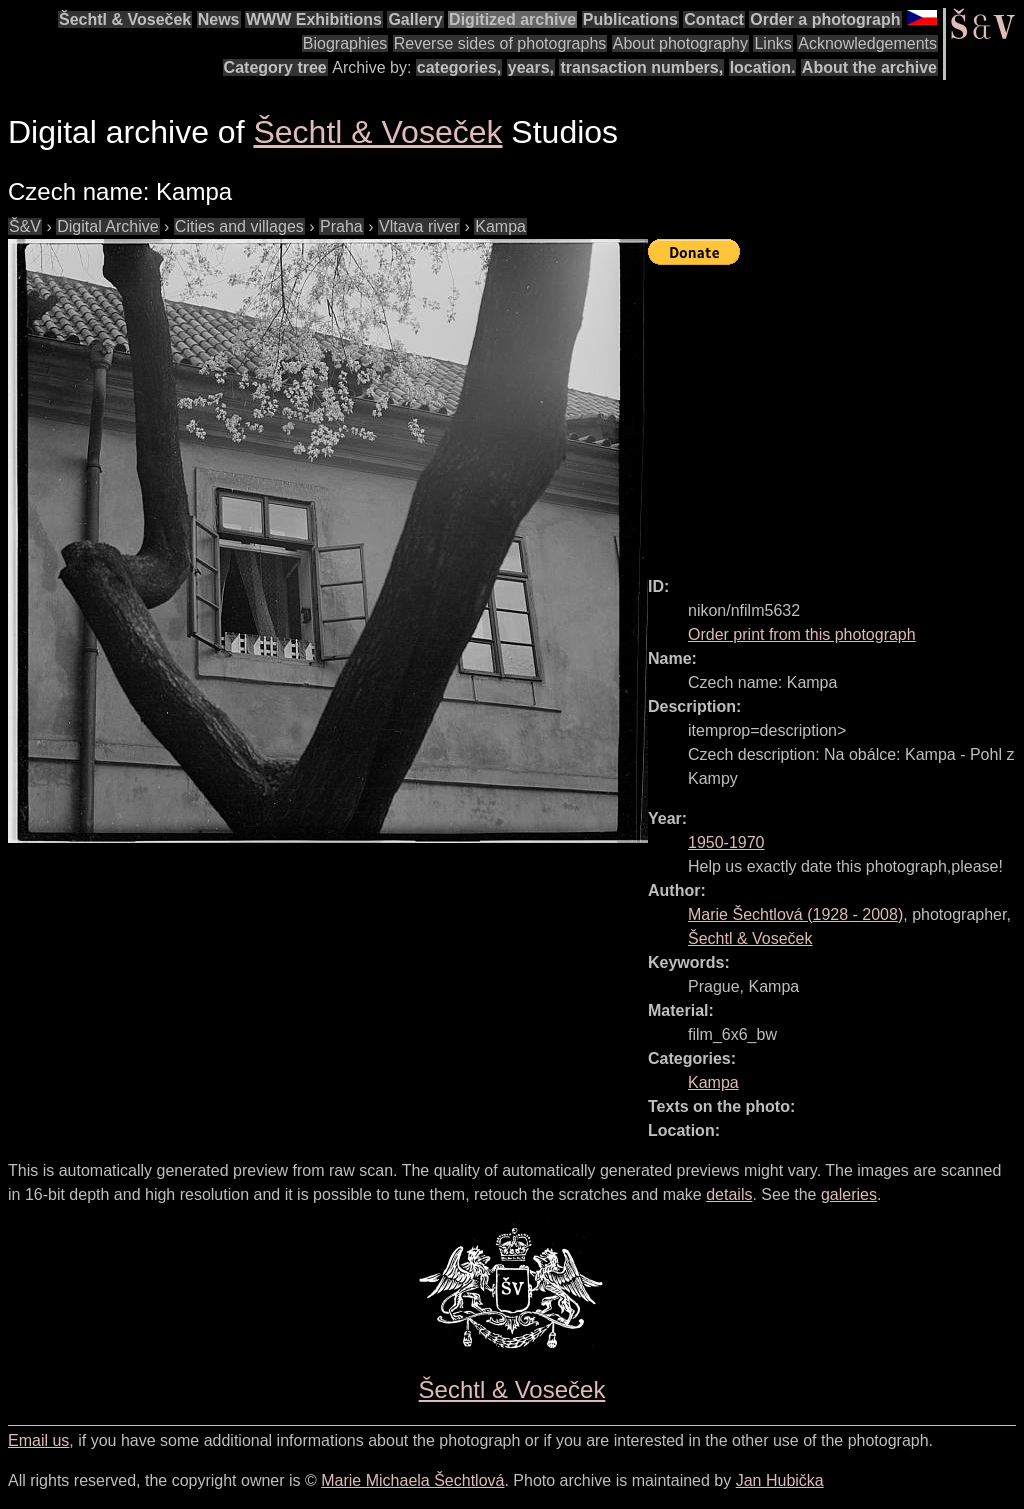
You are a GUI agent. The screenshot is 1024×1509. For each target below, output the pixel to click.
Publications (630, 19)
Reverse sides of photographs (500, 43)
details (729, 1194)
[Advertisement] (836, 412)
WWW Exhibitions (314, 19)
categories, (459, 67)
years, (531, 67)
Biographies (345, 43)
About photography (680, 43)
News (219, 19)
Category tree (275, 67)
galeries (849, 1194)
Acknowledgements (867, 43)
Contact (714, 19)
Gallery (415, 19)
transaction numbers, (641, 67)
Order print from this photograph (802, 634)
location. (763, 67)
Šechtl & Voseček (125, 19)
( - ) (795, 914)
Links (772, 43)
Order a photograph (825, 19)
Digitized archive (512, 19)
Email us (38, 1440)
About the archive (869, 67)
